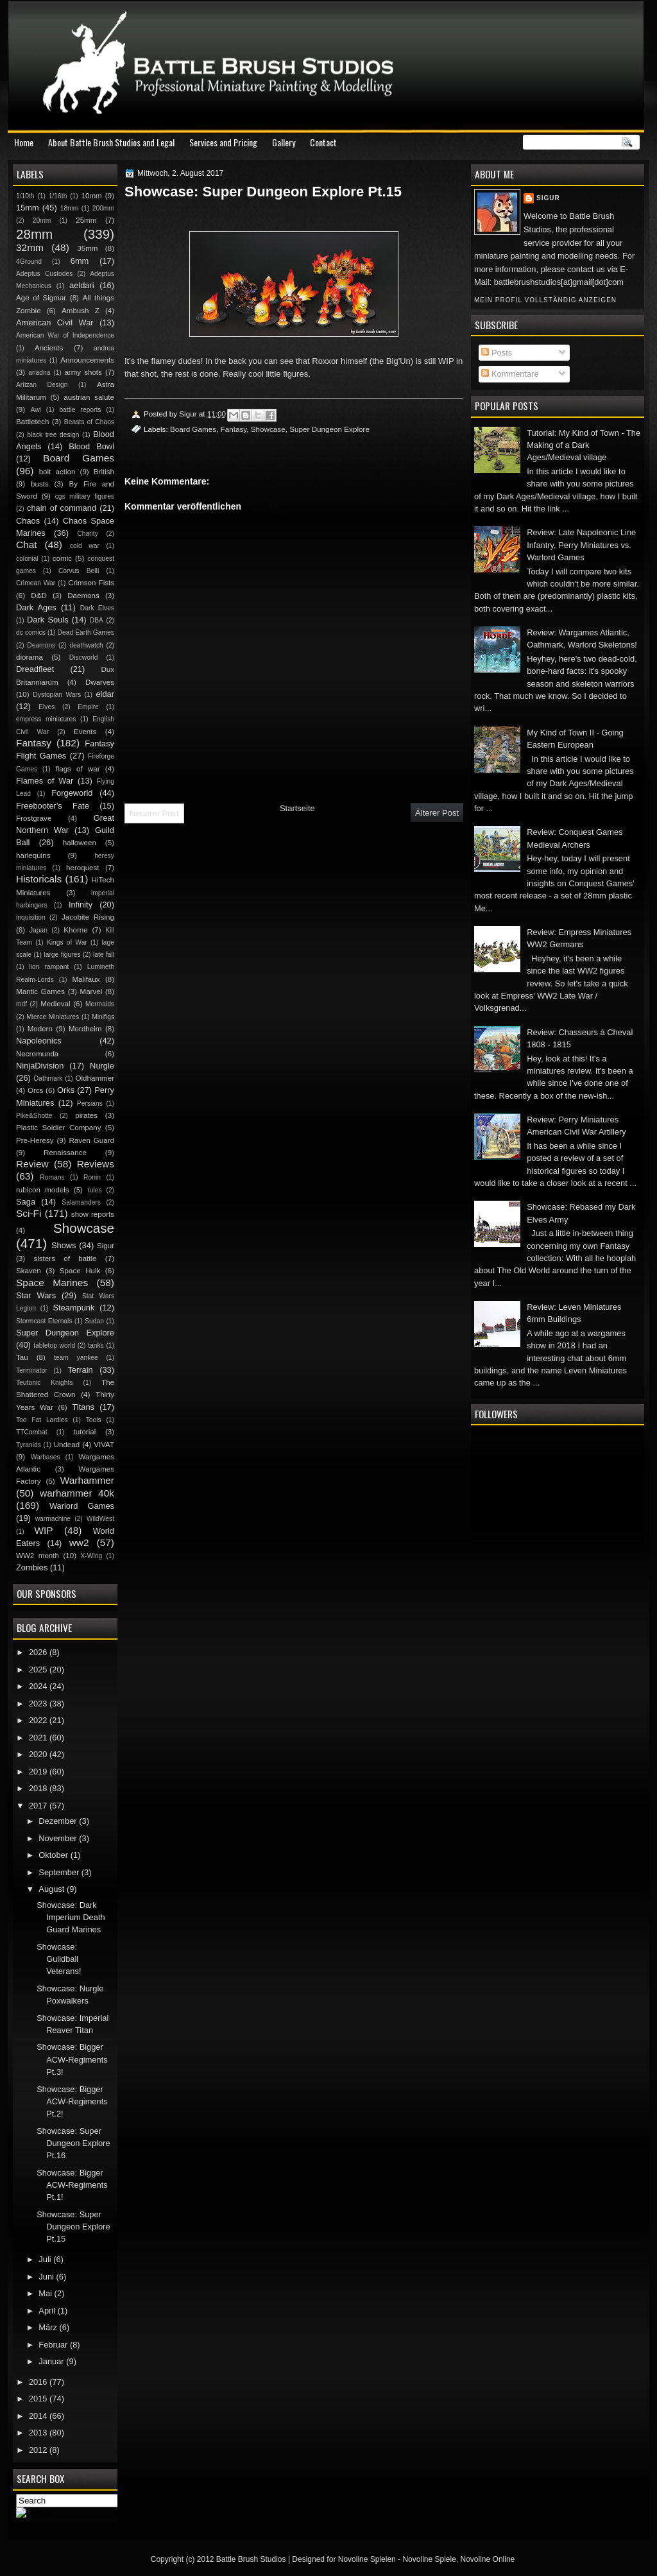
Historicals (39, 878)
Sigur (548, 198)
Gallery (283, 142)
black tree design (53, 434)
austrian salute (89, 397)
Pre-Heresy (35, 1140)
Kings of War (67, 942)
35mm (87, 248)
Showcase (268, 429)
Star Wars (36, 1295)
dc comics (31, 632)
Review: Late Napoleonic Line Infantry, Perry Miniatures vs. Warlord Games (581, 545)
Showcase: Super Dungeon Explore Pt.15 (73, 2227)
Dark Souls (48, 619)
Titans (83, 1407)
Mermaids (99, 1004)
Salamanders (81, 1202)
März (48, 2327)
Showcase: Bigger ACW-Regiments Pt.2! (72, 2101)
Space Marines (52, 1282)
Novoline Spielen (367, 2559)
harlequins (33, 855)
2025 (39, 1669)
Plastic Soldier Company (58, 1127)
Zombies (31, 1567)
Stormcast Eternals (44, 1321)
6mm (80, 261)
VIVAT (104, 1444)
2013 (39, 2432)
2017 (39, 1805)
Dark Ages (36, 607)
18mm (69, 208)
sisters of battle (64, 1258)
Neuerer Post (154, 813)
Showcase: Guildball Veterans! (59, 1959)
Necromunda (37, 1054)
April (47, 2310)
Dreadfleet (35, 669)
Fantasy (234, 429)
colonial (27, 558)
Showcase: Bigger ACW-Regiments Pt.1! (72, 2185)
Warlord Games (81, 1506)
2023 (39, 1703)
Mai (46, 2293)
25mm (86, 220)
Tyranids (28, 1444)
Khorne (75, 930)
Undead (67, 1444)
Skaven (28, 1271)
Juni (47, 2276)
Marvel (91, 991)
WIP (43, 1530)
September (59, 1872)
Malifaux (85, 979)
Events (85, 731)
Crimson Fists (91, 583)
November (58, 1838)
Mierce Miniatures (52, 1016)
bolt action (57, 472)
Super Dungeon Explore (329, 429)
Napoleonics (39, 1040)
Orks (65, 1090)
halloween (79, 842)
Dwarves (99, 682)
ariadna (39, 372)
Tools (93, 1419)
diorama (29, 657)
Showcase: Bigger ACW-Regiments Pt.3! (72, 2059)
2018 (39, 1788)
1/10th (25, 196)
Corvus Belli (78, 570)
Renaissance (65, 1152)
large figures (62, 954)
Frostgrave (33, 818)
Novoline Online (488, 2559)
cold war (84, 545)
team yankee (76, 1357)
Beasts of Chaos (89, 421)
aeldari (81, 285)
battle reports (80, 409)
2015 (39, 2398)
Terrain (79, 1370)
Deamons (41, 645)
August (52, 1889)
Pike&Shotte (34, 1115)
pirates (86, 1115)
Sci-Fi (28, 1213)
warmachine (53, 1518)
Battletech (32, 421)
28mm (34, 234)
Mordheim (85, 1029)
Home (23, 142)
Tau (22, 1357)
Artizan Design (41, 384)
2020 (39, 1754)
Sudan (94, 1321)
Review (32, 1163)
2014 (39, 2416)
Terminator (31, 1370)
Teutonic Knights (44, 1382)
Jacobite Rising (88, 917)
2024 (39, 1686)
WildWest (100, 1518)
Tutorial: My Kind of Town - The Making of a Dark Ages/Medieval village (583, 445)
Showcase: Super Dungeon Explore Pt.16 (73, 2143)
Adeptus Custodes (44, 273)
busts (40, 484)
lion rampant (49, 966)
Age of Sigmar (41, 298)
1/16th (58, 196)
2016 (39, 2382)
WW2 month (37, 1555)
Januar (52, 2361)
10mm (91, 196)
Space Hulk (80, 1271)
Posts (496, 352)
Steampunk (73, 1307)
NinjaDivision (40, 1065)
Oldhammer (95, 1078)
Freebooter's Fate (52, 806)
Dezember (58, 1821)
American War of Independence (65, 335)
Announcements (87, 360)
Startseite (297, 808)
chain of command (61, 508)
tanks (96, 1345)
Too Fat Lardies (42, 1419)
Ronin (92, 1177)
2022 (39, 1720)
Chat (26, 544)
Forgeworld (71, 793)
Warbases (45, 1457)
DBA (96, 620)
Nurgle (102, 1065)
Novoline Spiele (429, 2559)
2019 (39, 1771)
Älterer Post (437, 813)
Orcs (35, 1090)
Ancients (49, 348)
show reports (92, 1214)
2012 (39, 2450)
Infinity (80, 904)
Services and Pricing (223, 142)
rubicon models (42, 1190)
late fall (103, 954)
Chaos (28, 521)
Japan (38, 930)
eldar (105, 694)
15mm (27, 207)
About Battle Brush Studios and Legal (111, 142)
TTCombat (31, 1432)
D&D (38, 595)
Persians (90, 1103)
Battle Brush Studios (251, 2559)
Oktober (54, 1855)
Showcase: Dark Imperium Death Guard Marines (71, 1917)
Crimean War (35, 583)
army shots (82, 372)
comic (62, 558)
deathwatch (86, 645)
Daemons (83, 595)
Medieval (55, 1004)
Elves (46, 706)
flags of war (77, 769)
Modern (40, 1029)
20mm (42, 220)
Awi (35, 409)
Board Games (193, 429)
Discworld (83, 657)
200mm (103, 208)
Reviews (95, 1163)
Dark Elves (97, 608)
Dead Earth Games (86, 632)
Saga (25, 1201)
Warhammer (87, 1480)
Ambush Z (80, 310)
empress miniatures (46, 719)
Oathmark (47, 1078)
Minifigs (103, 1016)
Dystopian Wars (57, 694)
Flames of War (44, 781)
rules (94, 1190)
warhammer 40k (77, 1493)
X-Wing (92, 1555)
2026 (39, 1652)
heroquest (82, 868)
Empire (88, 706)
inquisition (31, 917)
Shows (63, 1245)
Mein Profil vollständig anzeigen (545, 300)
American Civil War (55, 322)
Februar (54, 2344)
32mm (30, 247)
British (104, 472)
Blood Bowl (91, 446)
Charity (87, 533)
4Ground (29, 261)
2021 (39, 1737)
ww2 (79, 1542)
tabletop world (54, 1345)
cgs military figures (84, 496)
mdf (21, 1004)
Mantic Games (40, 991)
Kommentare (509, 374)
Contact (323, 142)
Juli (45, 2259)
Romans (52, 1177)
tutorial (85, 1432)
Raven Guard (91, 1140)
